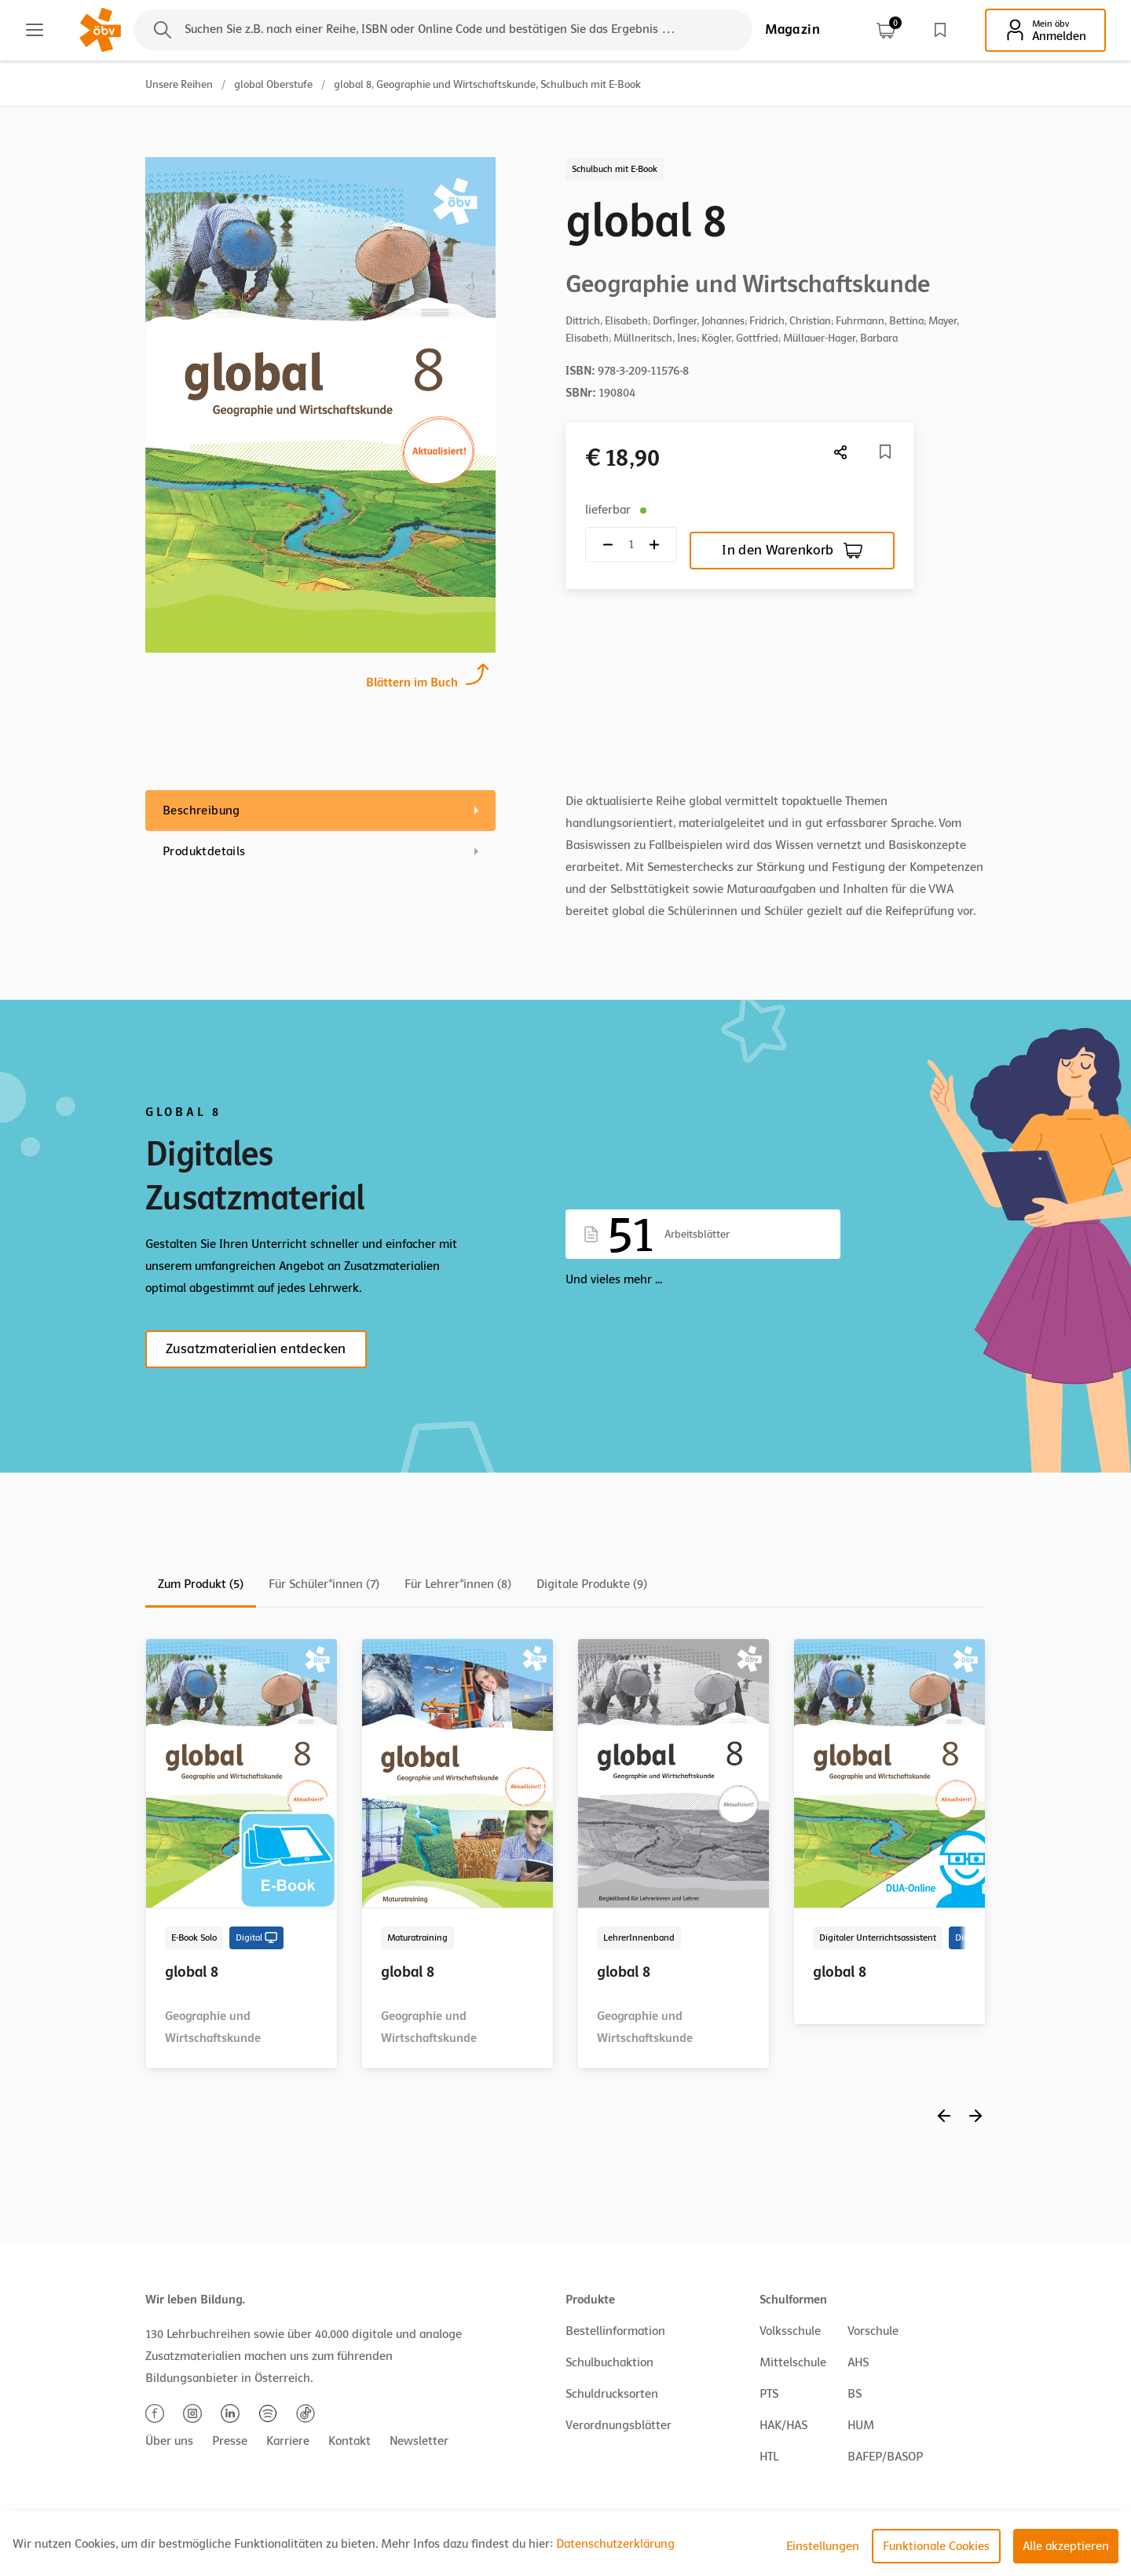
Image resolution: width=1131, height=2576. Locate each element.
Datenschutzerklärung (615, 2544)
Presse (229, 2441)
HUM (860, 2425)
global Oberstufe (273, 84)
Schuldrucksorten (612, 2394)
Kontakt (349, 2441)
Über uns (169, 2441)
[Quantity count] (631, 545)
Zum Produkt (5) (200, 1584)
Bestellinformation (615, 2331)
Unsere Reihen (179, 84)
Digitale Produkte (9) (591, 1584)
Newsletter (419, 2441)
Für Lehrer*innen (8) (457, 1584)
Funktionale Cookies (936, 2546)
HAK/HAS (783, 2425)
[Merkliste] (885, 451)
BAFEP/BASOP (885, 2457)
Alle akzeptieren (1066, 2546)
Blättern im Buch (412, 680)
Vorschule (873, 2331)
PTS (768, 2394)
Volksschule (790, 2331)
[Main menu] (34, 29)
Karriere (287, 2441)
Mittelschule (792, 2362)
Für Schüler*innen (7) (324, 1584)
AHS (858, 2362)
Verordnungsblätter (619, 2425)
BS (854, 2394)
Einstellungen (822, 2546)
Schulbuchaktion (609, 2362)
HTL (768, 2457)
